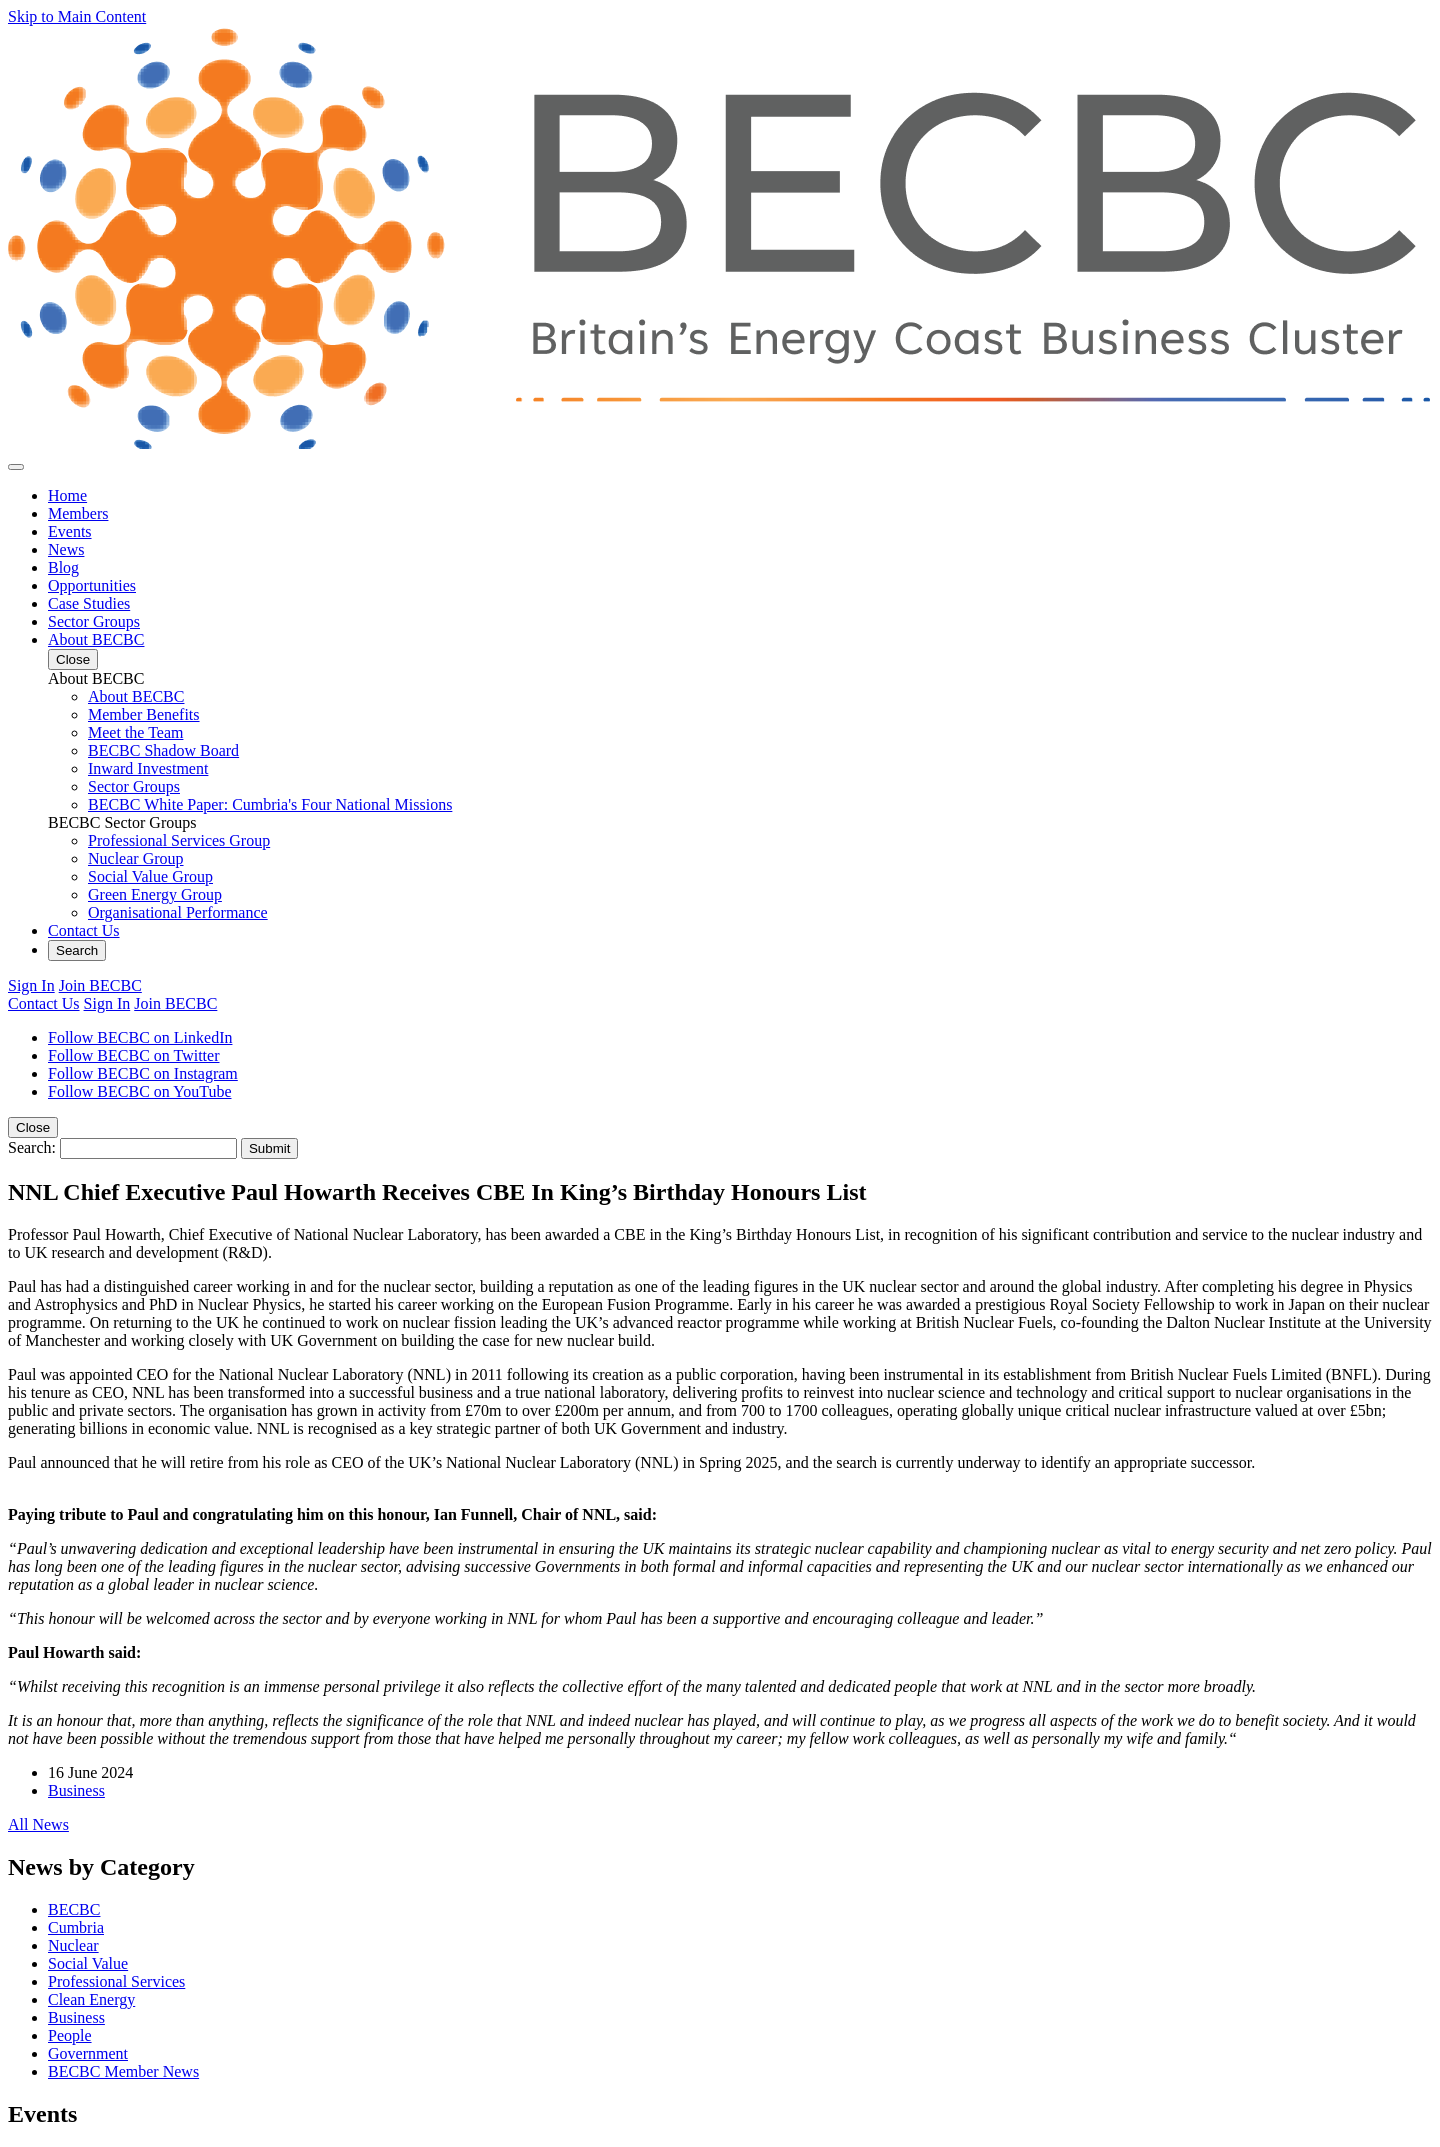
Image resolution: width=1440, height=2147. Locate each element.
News (66, 549)
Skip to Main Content (77, 16)
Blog (63, 567)
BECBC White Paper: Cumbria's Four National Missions (270, 804)
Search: (32, 1147)
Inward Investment (148, 768)
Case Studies (89, 603)
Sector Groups (94, 621)
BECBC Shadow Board (163, 750)
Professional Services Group (179, 840)
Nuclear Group (136, 858)
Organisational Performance (178, 912)
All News (38, 1824)
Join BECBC (100, 985)
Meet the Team (135, 732)
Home (67, 495)
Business (76, 1790)
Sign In (31, 985)
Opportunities (92, 585)
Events (70, 531)
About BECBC (96, 639)
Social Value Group (150, 876)
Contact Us (84, 930)
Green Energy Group (155, 894)
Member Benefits (144, 714)
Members (78, 513)
